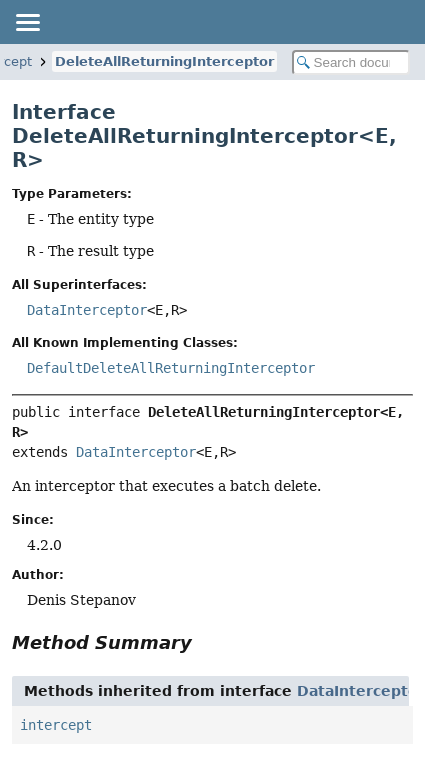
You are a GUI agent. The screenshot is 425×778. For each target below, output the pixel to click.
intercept (56, 725)
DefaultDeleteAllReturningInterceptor (171, 368)
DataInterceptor (87, 310)
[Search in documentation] (351, 62)
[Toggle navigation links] (27, 22)
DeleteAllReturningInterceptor (164, 61)
